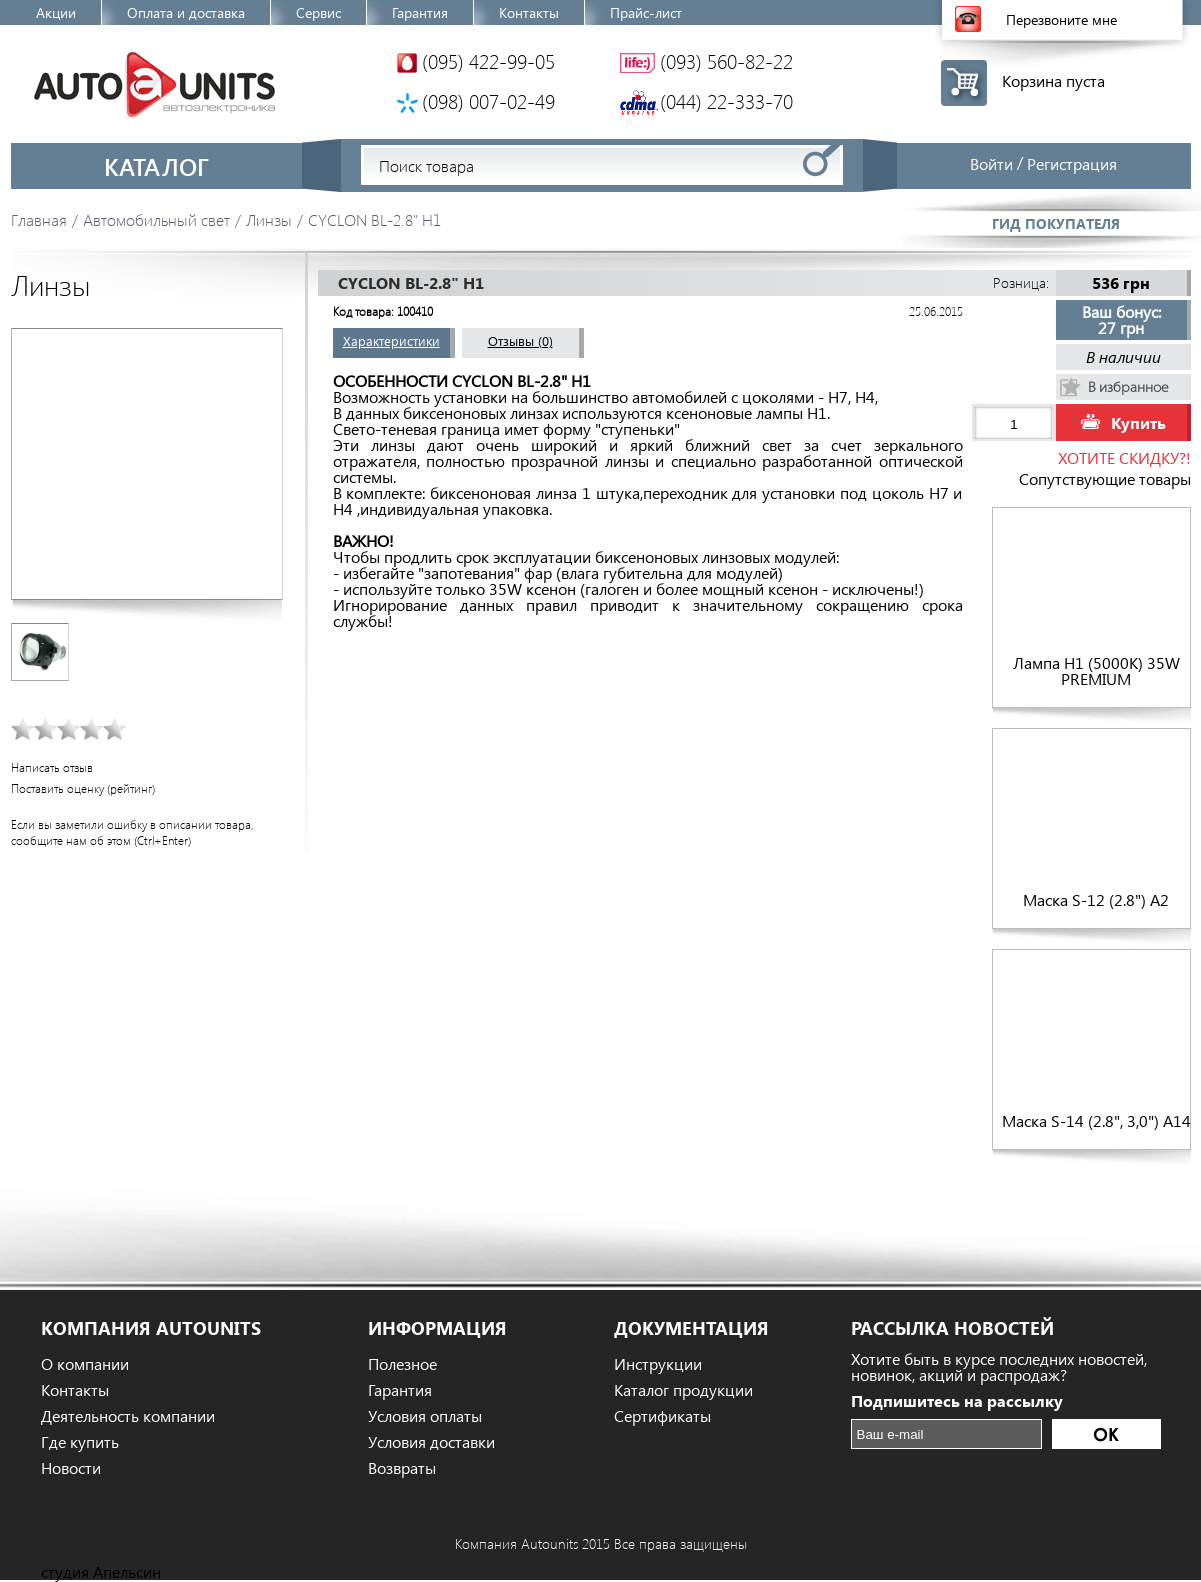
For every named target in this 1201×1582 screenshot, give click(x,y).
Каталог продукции (683, 1390)
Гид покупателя (1056, 223)
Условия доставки (431, 1442)
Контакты (529, 12)
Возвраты (402, 1468)
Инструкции (658, 1364)
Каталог (156, 166)
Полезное (402, 1364)
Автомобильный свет (156, 219)
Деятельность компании (128, 1416)
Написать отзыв (52, 767)
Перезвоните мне (1061, 19)
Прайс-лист (646, 12)
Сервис (318, 12)
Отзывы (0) (520, 340)
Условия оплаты (425, 1416)
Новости (71, 1468)
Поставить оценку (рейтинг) (83, 788)
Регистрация (1072, 163)
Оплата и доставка (186, 12)
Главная (39, 219)
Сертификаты (662, 1416)
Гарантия (420, 12)
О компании (85, 1364)
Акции (56, 12)
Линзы (269, 219)
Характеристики (391, 340)
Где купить (80, 1442)
